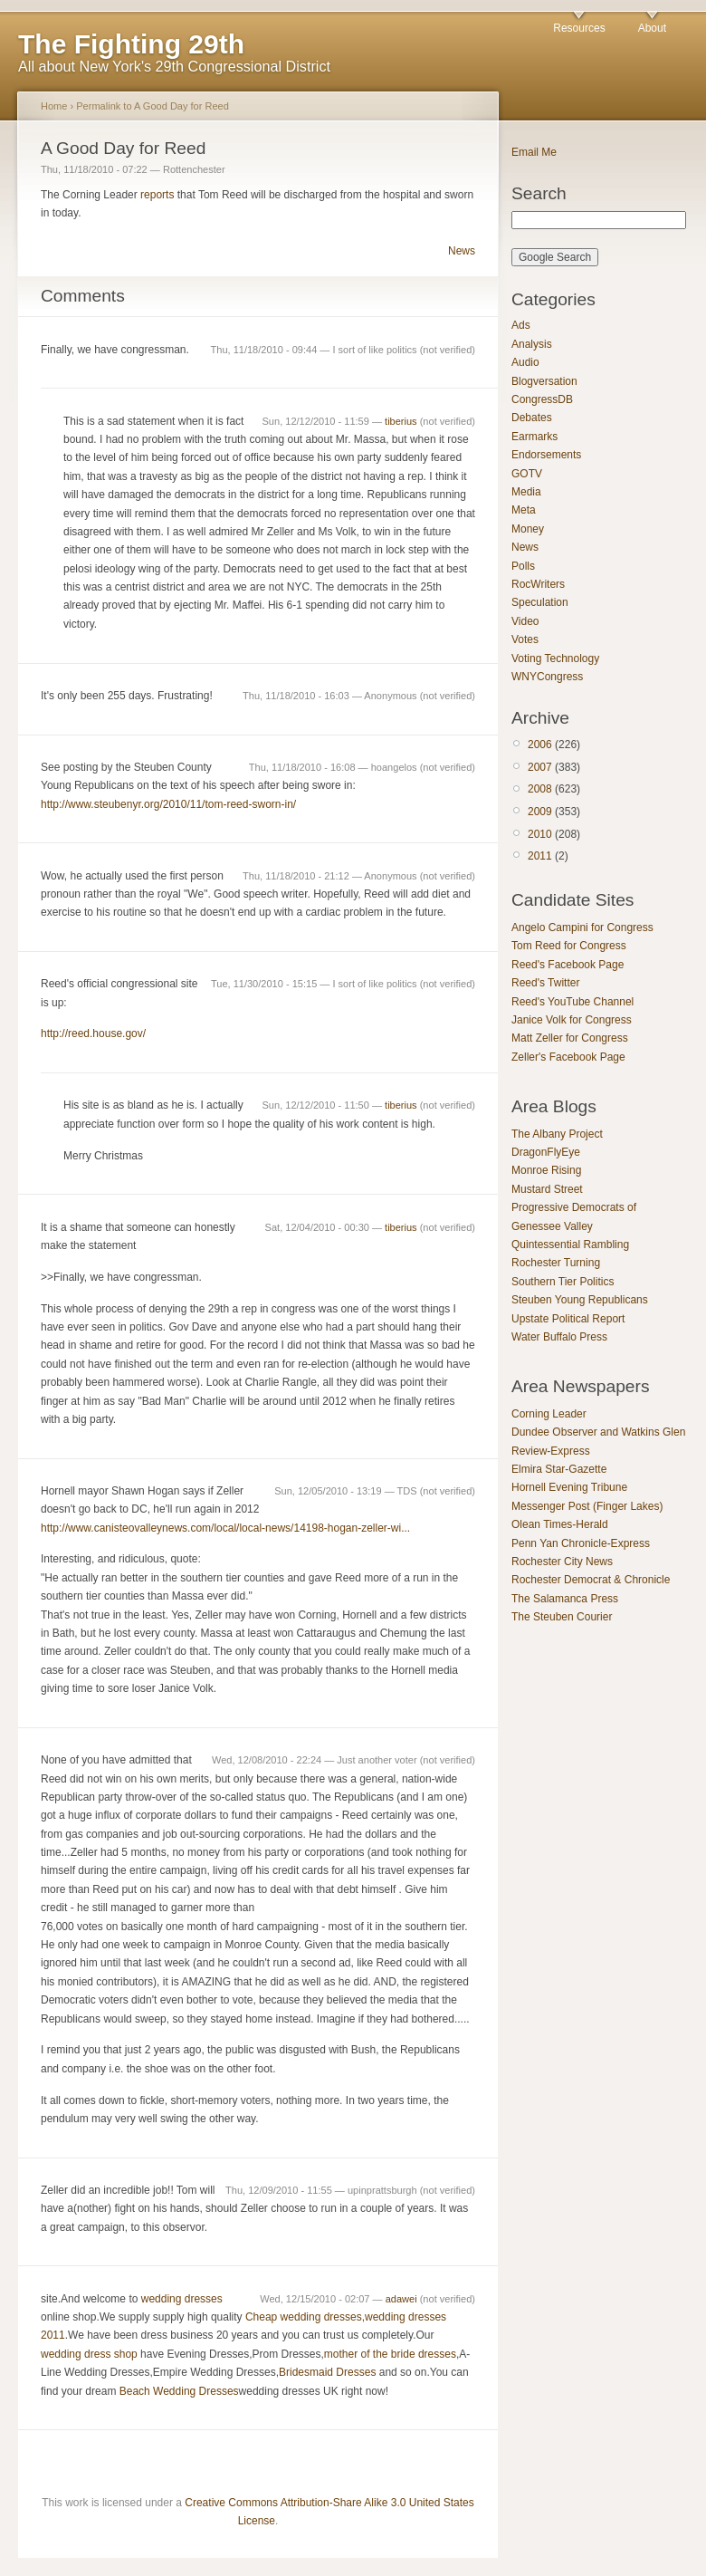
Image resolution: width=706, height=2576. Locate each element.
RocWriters (538, 584)
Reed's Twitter (545, 982)
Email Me (534, 152)
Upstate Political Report (568, 1318)
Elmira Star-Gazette (558, 1469)
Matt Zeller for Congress (569, 1038)
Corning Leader (549, 1414)
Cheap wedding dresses (303, 2317)
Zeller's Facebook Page (568, 1057)
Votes (525, 639)
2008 (540, 789)
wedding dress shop (89, 2354)
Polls (523, 566)
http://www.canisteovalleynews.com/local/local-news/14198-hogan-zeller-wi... (225, 1528)
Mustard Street (547, 1189)
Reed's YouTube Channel (572, 1001)
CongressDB (542, 399)
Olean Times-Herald (559, 1524)
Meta (523, 510)
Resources (579, 28)
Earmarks (534, 436)
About (652, 28)
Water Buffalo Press (559, 1337)
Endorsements (546, 454)
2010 (540, 834)
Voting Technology (555, 658)
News (461, 251)
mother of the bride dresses (390, 2354)
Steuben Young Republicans (579, 1299)
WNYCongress (547, 676)
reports (157, 194)
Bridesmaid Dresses (327, 2372)
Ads (520, 325)
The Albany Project (557, 1134)
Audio (525, 362)
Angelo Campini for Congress (582, 927)
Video (525, 621)
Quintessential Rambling (570, 1244)
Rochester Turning (555, 1262)
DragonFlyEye (545, 1152)
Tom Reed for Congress (568, 945)
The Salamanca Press (564, 1598)
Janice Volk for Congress (571, 1020)
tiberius (401, 421)
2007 (540, 767)
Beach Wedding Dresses (179, 2391)
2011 (540, 856)
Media (526, 491)
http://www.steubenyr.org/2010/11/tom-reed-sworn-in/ (168, 804)
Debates (531, 417)
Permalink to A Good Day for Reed (152, 106)
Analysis (531, 344)
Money (527, 529)
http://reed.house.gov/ (93, 1033)
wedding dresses (182, 2298)
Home (54, 106)
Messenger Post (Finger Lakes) (587, 1506)
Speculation (539, 602)
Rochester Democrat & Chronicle (590, 1579)
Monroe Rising (546, 1170)
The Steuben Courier (561, 1616)
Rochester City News (562, 1561)
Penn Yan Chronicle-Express (580, 1543)
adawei (401, 2298)
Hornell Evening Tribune (569, 1487)
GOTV (526, 473)
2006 (540, 744)
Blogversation (544, 381)
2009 (540, 811)
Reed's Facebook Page (567, 964)
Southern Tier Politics (562, 1281)
